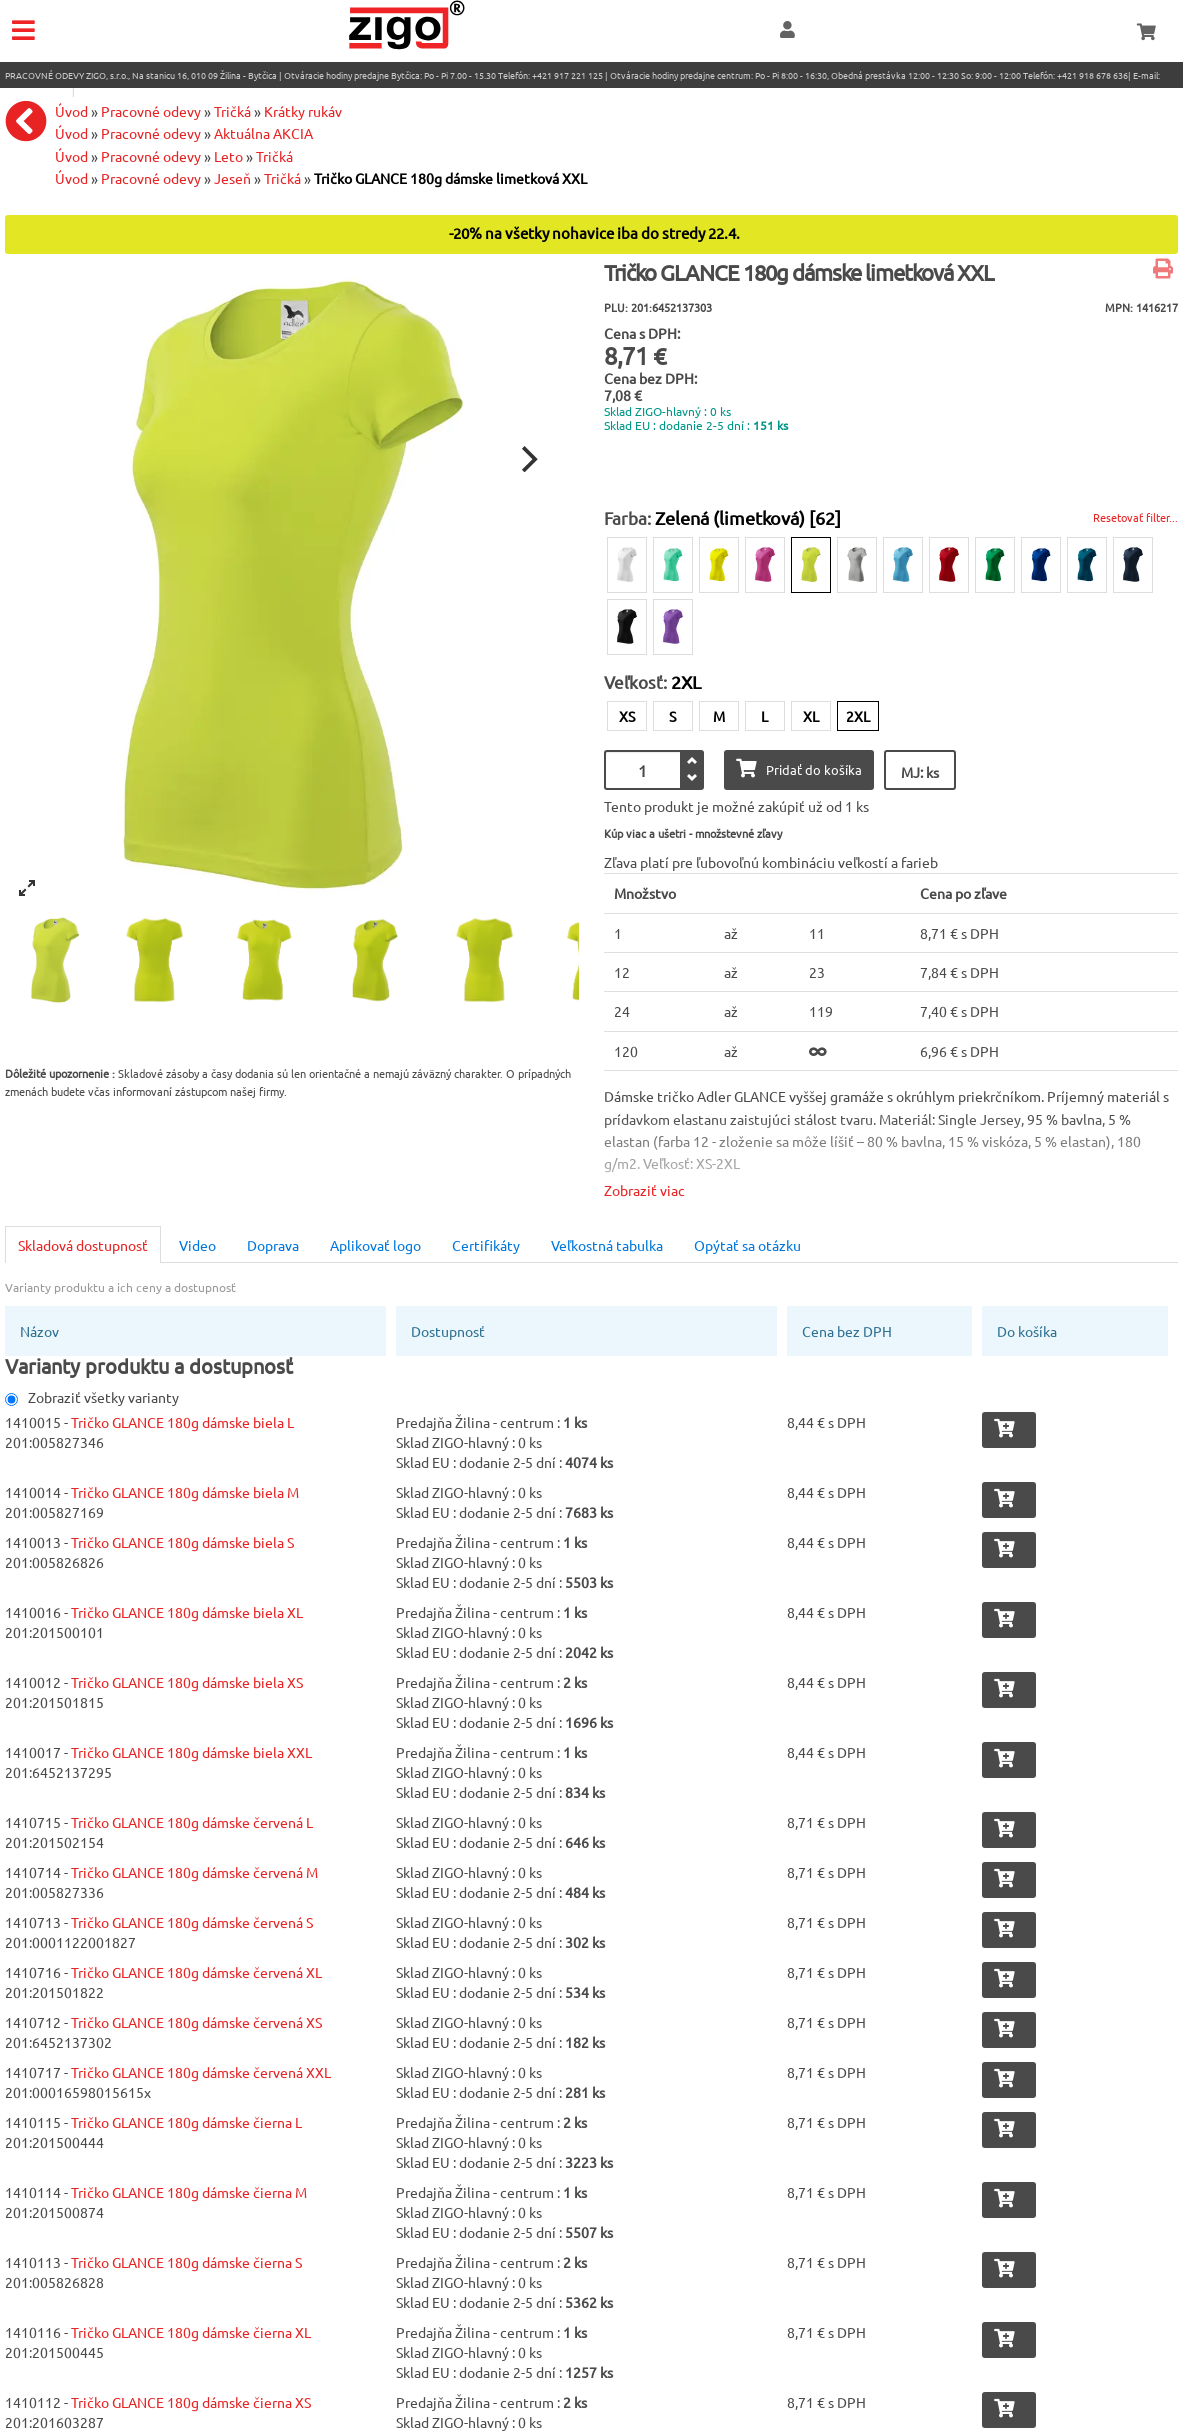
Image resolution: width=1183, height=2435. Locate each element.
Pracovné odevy (151, 156)
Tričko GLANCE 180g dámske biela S (182, 1542)
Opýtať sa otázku (747, 1245)
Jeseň (232, 178)
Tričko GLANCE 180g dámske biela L (182, 1422)
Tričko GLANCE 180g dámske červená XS (196, 2022)
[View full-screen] (27, 888)
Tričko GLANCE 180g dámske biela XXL (191, 1752)
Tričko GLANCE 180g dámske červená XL (196, 1972)
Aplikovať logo (375, 1245)
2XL (858, 716)
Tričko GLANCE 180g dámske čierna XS (191, 2402)
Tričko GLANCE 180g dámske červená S (192, 1922)
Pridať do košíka (799, 768)
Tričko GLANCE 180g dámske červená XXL (201, 2072)
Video (197, 1245)
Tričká (274, 156)
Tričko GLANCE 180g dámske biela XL (187, 1612)
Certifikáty (486, 1245)
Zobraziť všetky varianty (92, 1397)
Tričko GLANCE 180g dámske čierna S (186, 2262)
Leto (228, 156)
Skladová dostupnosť (83, 1245)
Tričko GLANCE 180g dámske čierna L (186, 2122)
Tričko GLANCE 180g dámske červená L (192, 1822)
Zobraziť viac (644, 1190)
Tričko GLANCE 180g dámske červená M (194, 1872)
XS (627, 716)
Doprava (273, 1245)
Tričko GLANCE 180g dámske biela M (185, 1492)
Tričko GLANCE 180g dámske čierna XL (191, 2332)
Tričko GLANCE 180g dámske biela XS (187, 1682)
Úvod (71, 156)
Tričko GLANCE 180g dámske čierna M (189, 2192)
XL (811, 716)
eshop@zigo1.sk (37, 91)
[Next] (527, 459)
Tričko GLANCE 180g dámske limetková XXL (450, 178)
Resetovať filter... (1135, 517)
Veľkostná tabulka (607, 1245)
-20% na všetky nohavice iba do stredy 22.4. (594, 232)
